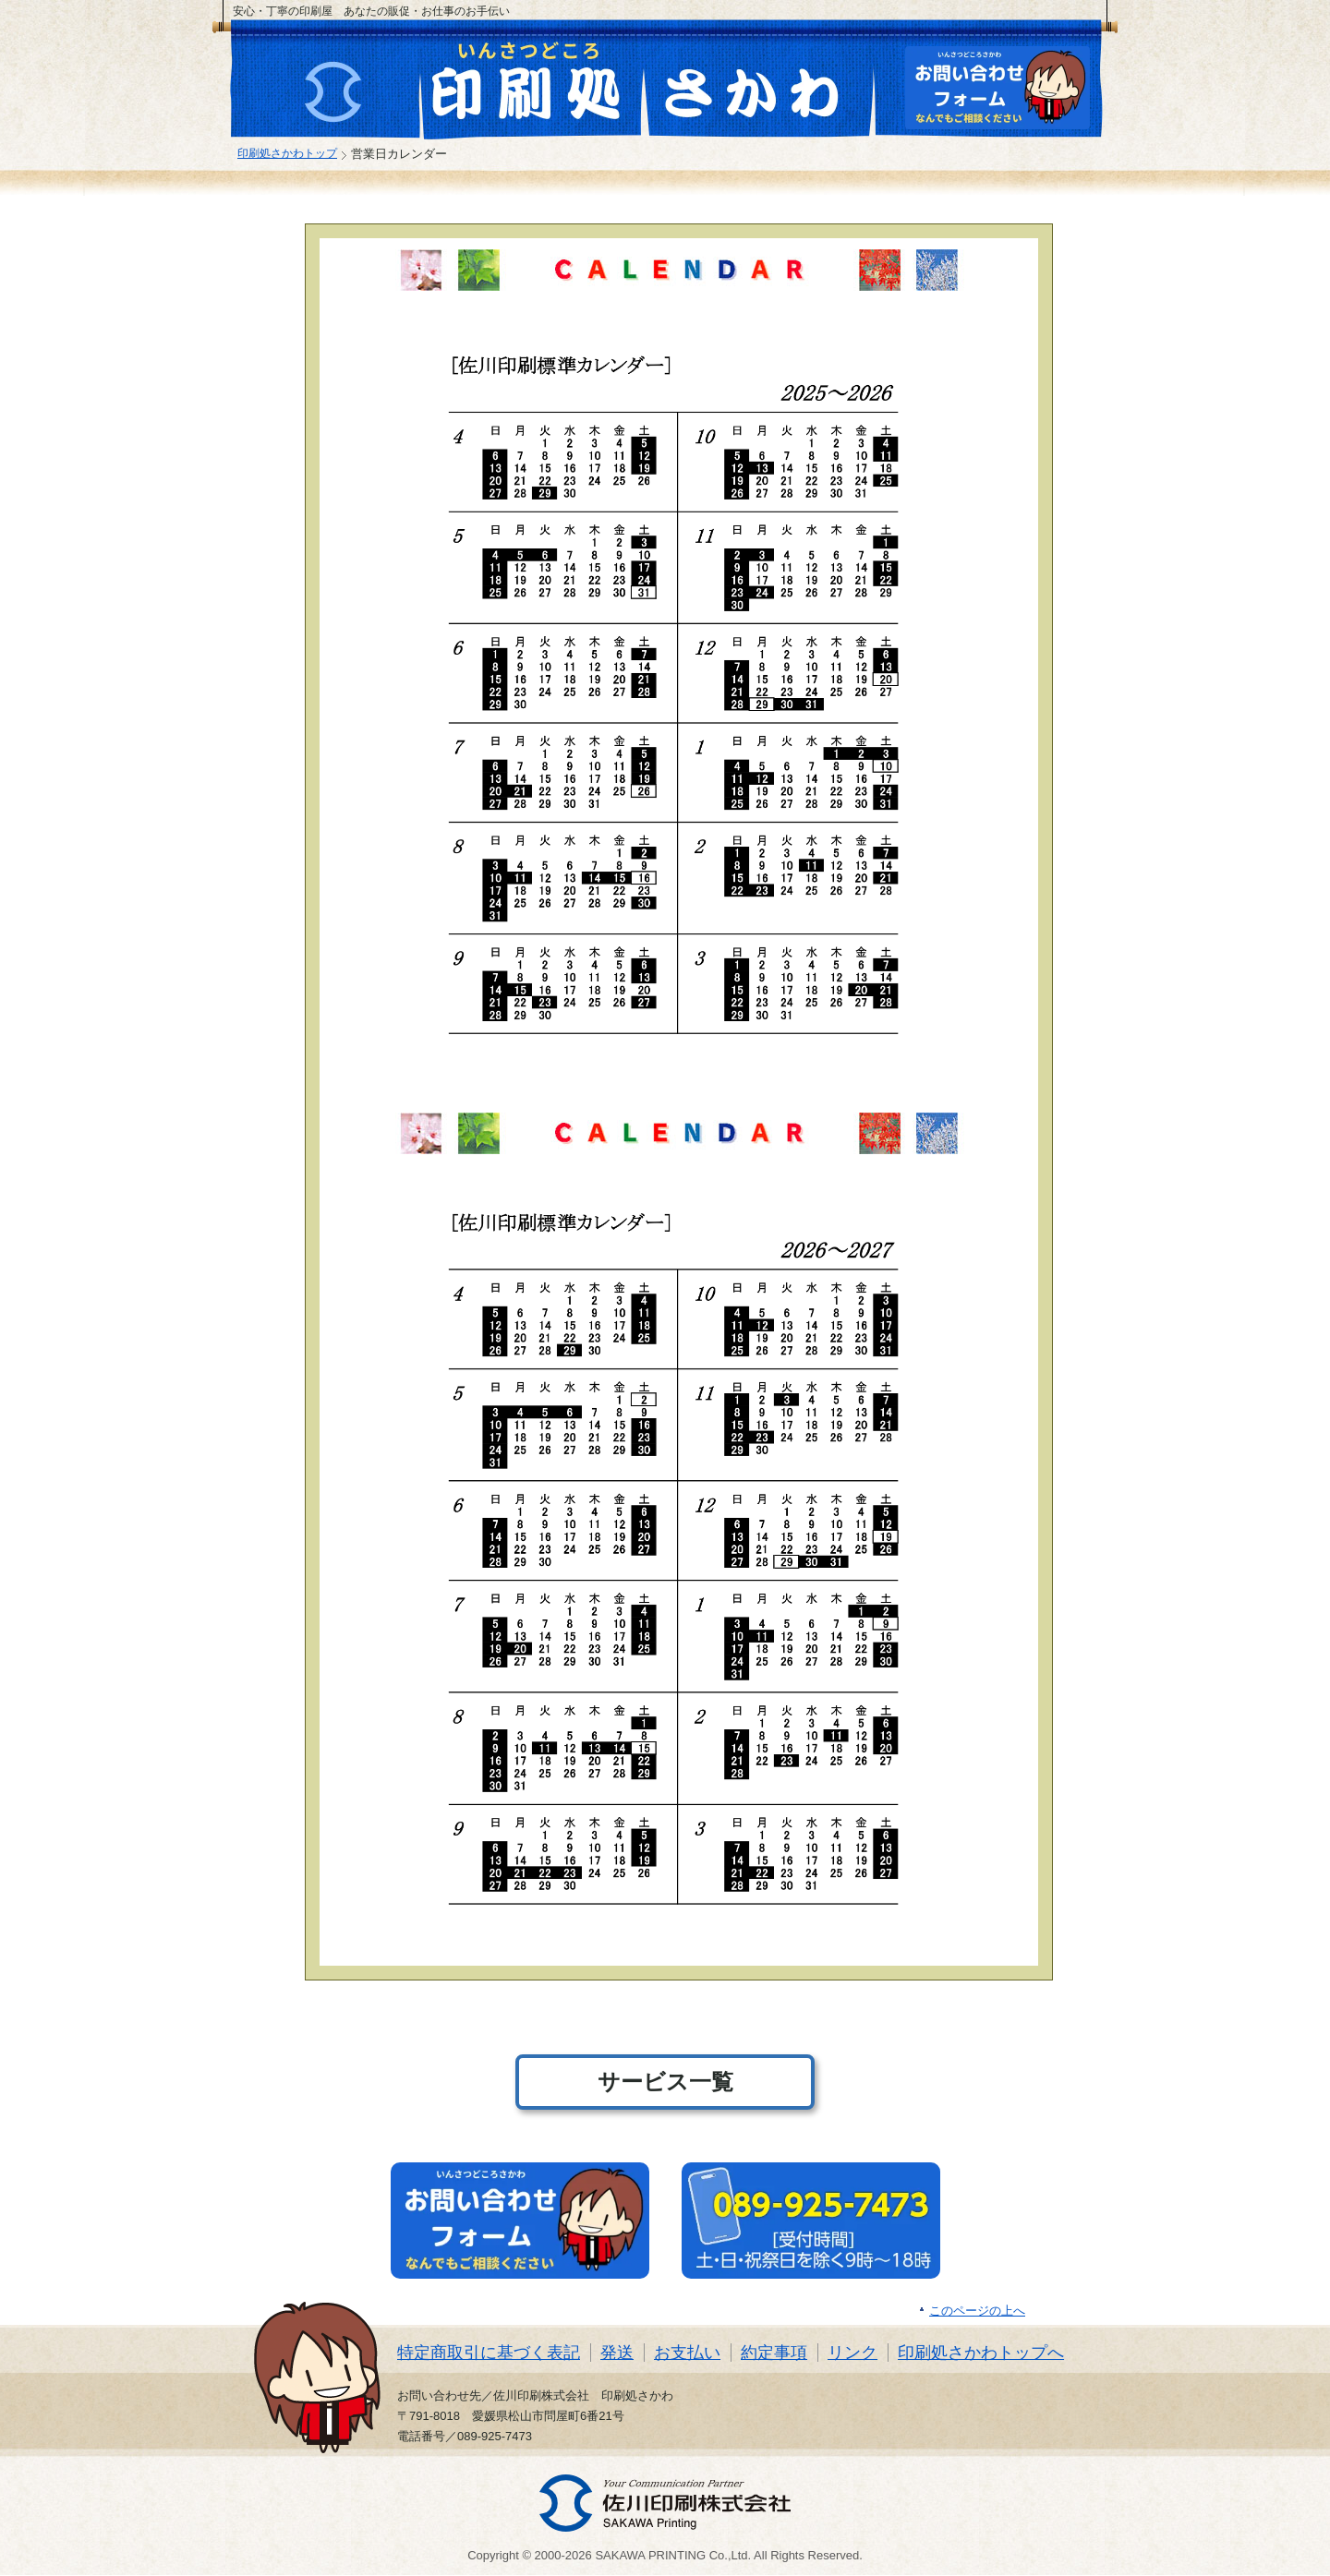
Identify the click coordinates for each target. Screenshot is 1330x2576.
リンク (852, 2352)
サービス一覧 (665, 2081)
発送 (617, 2352)
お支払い (687, 2352)
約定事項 (774, 2352)
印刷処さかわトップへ (981, 2352)
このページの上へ (977, 2310)
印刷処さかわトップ (287, 153)
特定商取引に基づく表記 (488, 2352)
